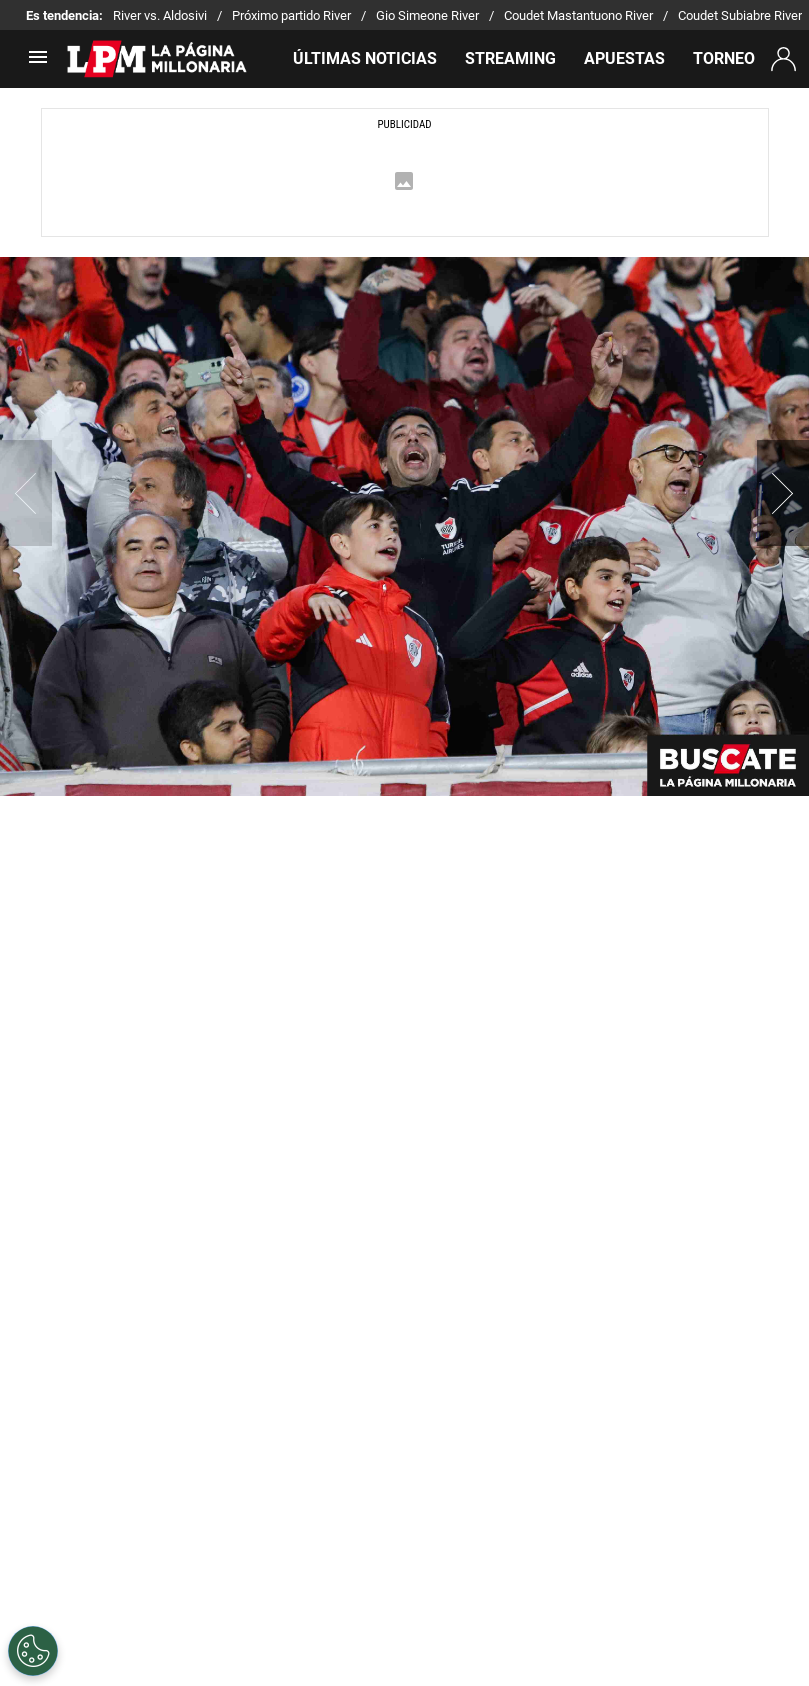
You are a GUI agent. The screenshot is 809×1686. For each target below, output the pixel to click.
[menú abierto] (38, 63)
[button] (783, 493)
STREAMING (510, 58)
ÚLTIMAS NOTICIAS (365, 58)
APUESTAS (624, 58)
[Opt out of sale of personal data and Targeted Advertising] (33, 1651)
